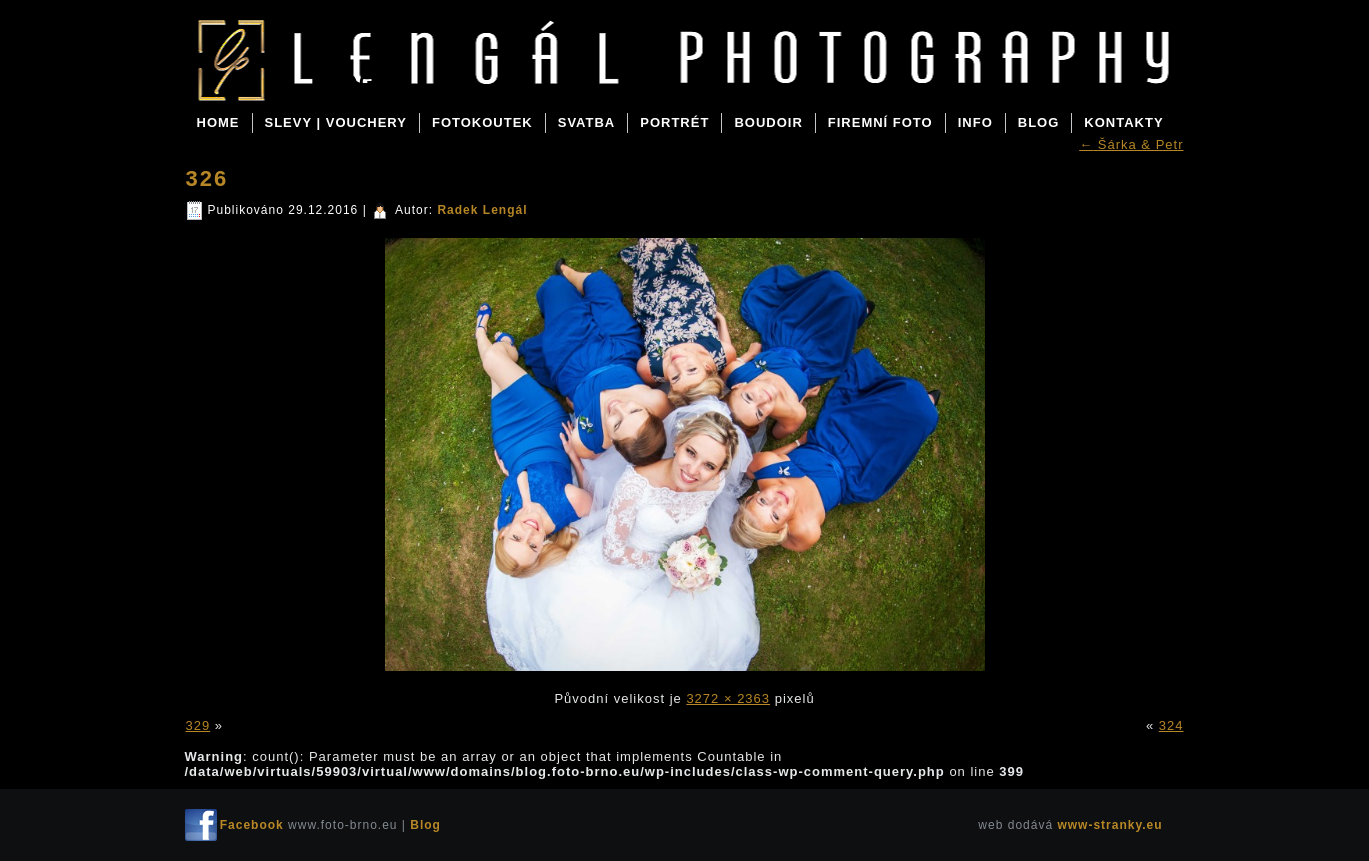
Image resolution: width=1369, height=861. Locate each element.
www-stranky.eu (1109, 825)
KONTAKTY (1123, 122)
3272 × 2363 (728, 698)
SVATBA (587, 122)
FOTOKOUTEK (482, 122)
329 (198, 725)
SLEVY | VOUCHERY (336, 122)
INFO (975, 122)
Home (218, 122)
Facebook (252, 825)
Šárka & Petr (1131, 144)
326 (207, 178)
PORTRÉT (674, 122)
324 (1171, 725)
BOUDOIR (768, 122)
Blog (344, 82)
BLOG (1039, 122)
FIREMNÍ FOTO (880, 122)
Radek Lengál (482, 210)
